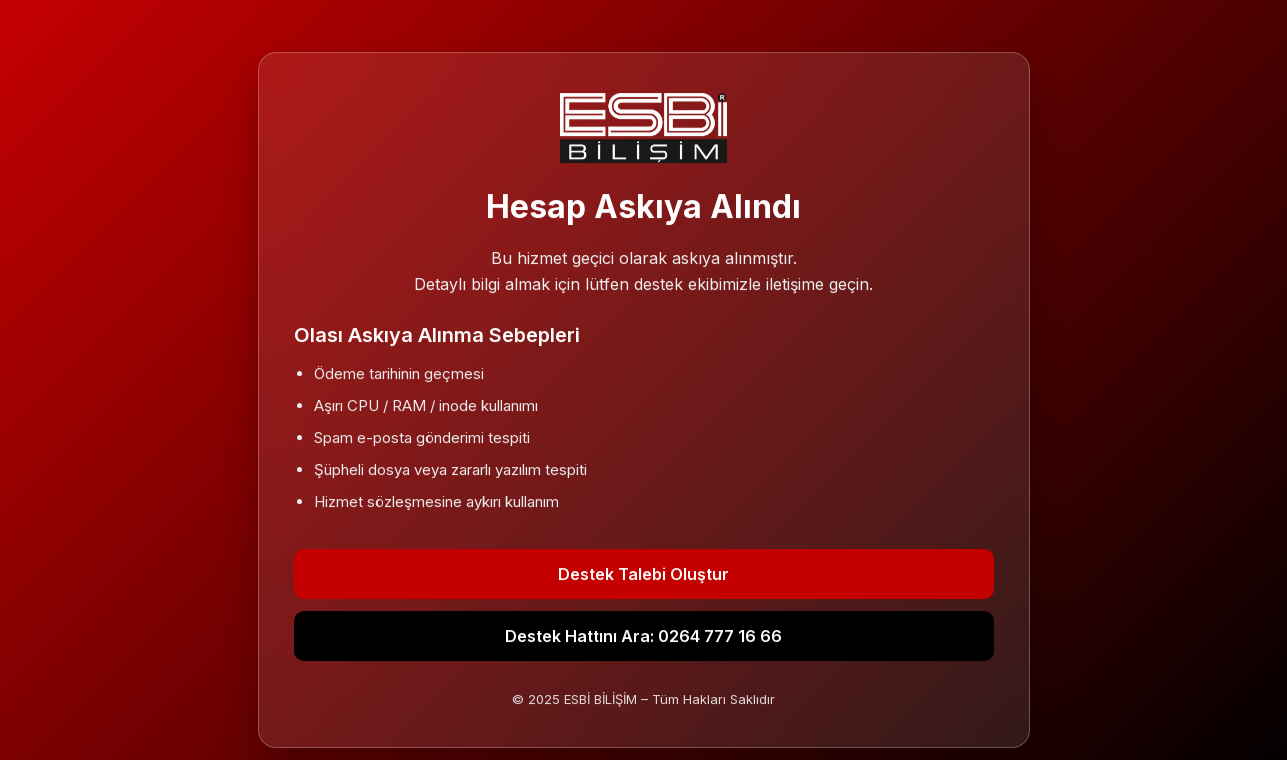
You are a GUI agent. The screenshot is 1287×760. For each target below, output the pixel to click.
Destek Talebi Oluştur (643, 574)
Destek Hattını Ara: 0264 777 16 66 (643, 636)
